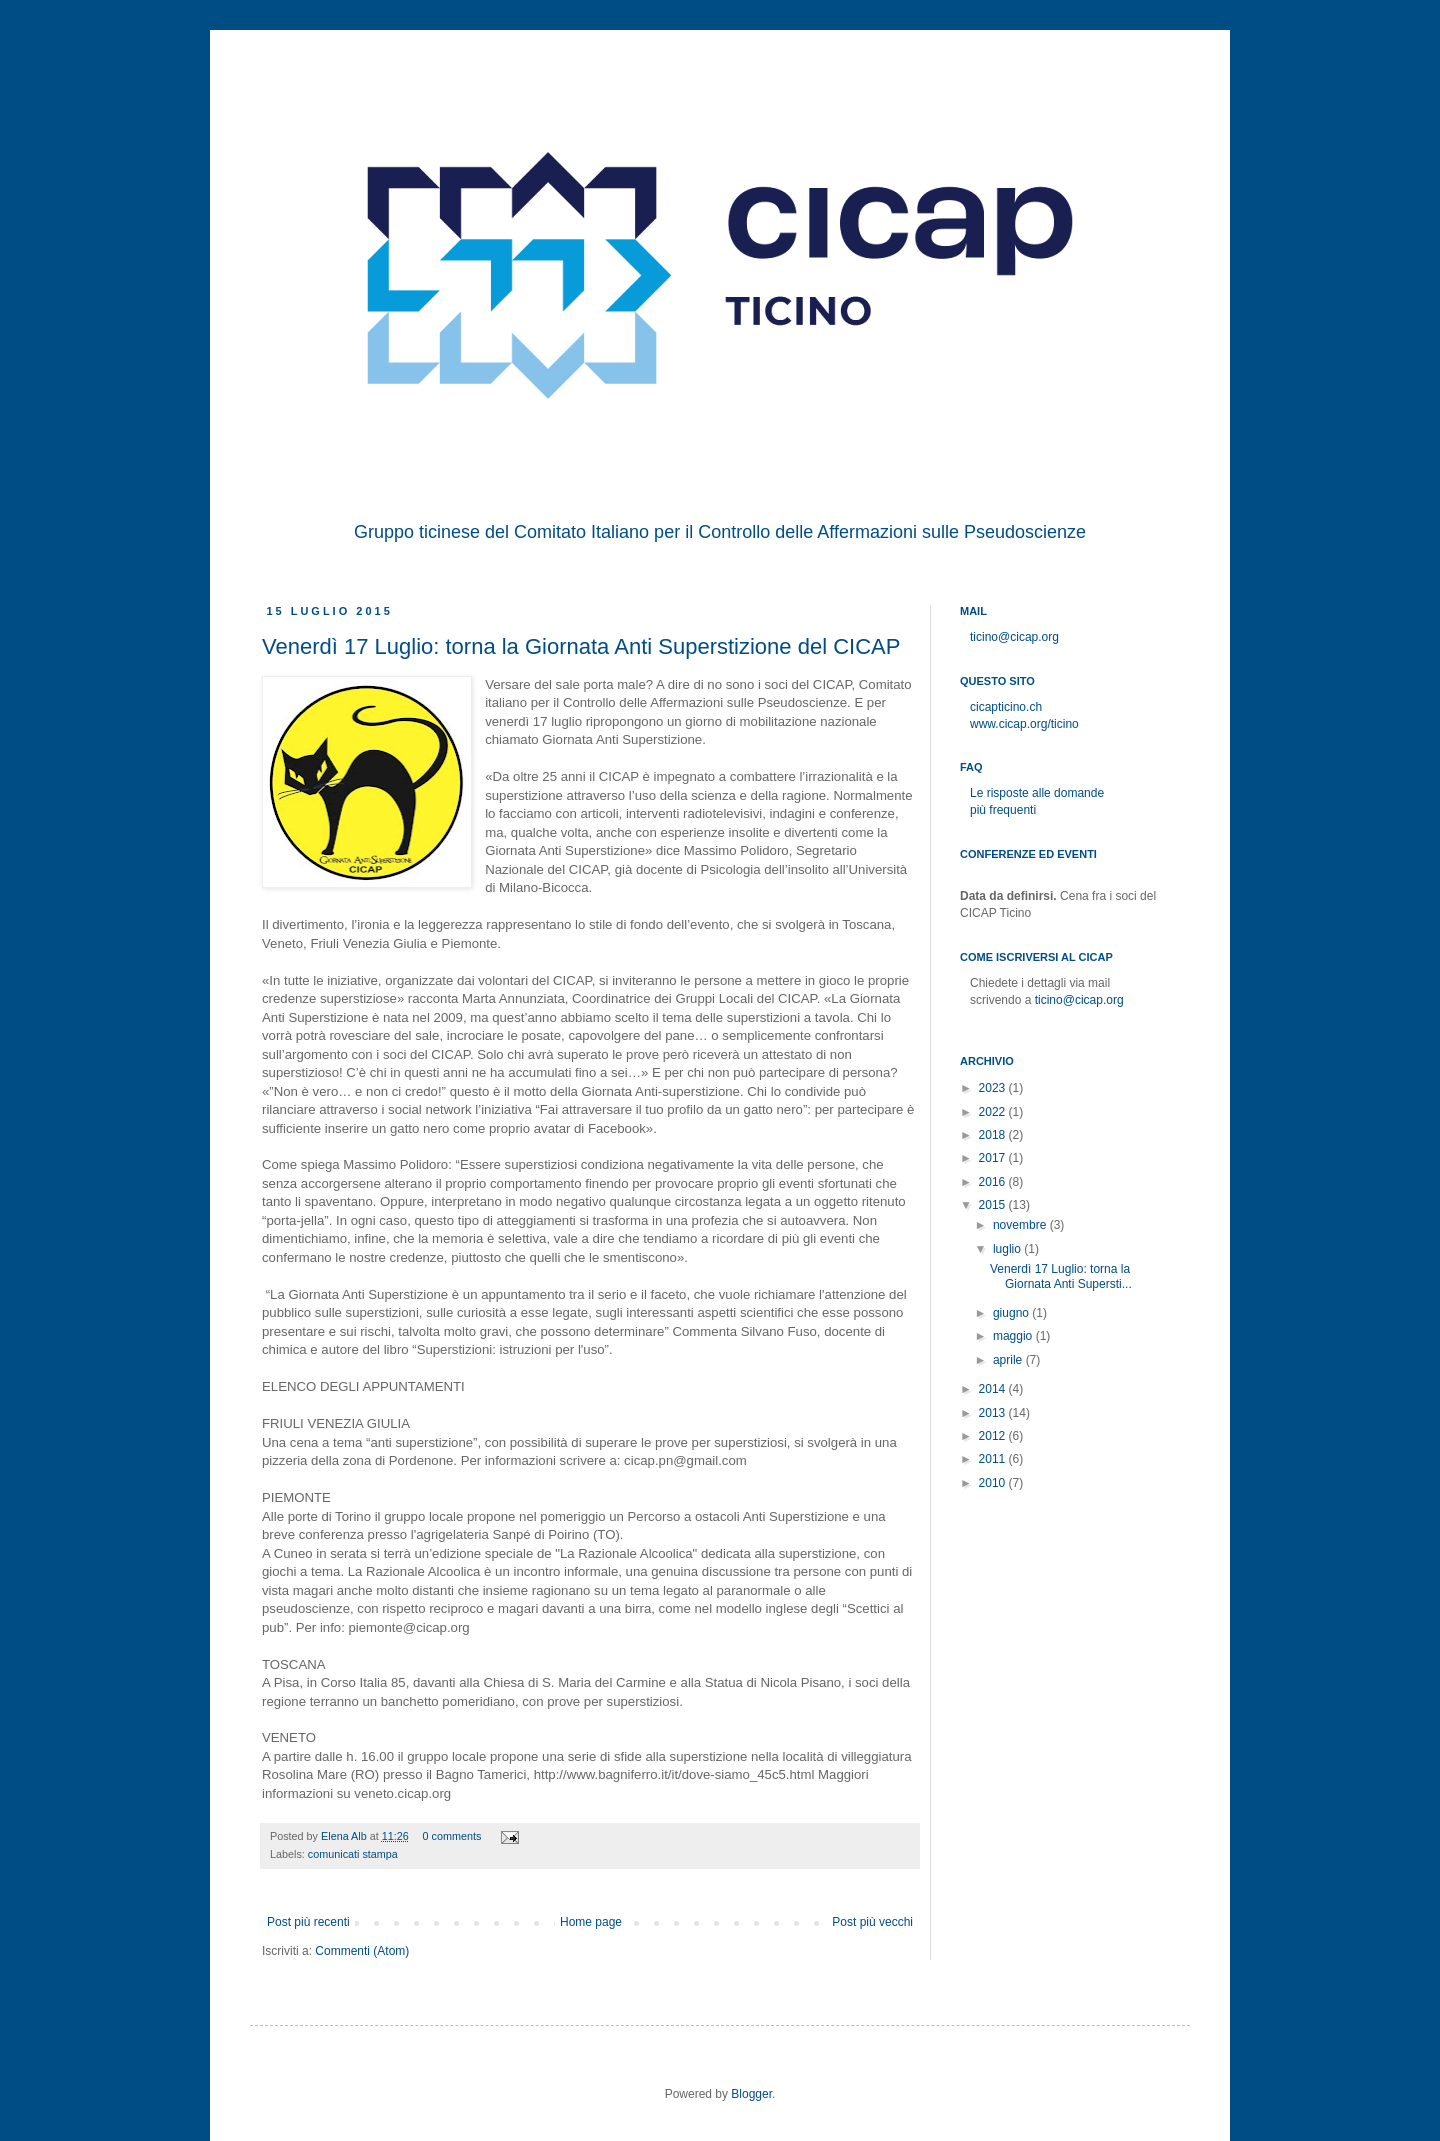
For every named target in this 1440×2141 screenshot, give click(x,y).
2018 (994, 1135)
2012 (994, 1436)
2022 (994, 1112)
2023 (994, 1088)
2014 (994, 1389)
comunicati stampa (353, 1854)
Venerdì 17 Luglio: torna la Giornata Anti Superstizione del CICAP (581, 646)
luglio (1008, 1249)
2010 (994, 1483)
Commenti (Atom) (362, 1951)
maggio (1014, 1336)
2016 (994, 1182)
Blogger (751, 2094)
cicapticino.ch (1006, 707)
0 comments (452, 1836)
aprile (1009, 1360)
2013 (994, 1413)
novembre (1021, 1225)
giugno (1012, 1313)
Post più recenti (308, 1922)
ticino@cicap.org (1014, 637)
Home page (591, 1922)
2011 (994, 1459)
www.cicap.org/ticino (1024, 724)
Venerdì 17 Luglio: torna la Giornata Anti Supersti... (1061, 1276)
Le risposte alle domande (1037, 793)
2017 (994, 1158)
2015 (994, 1205)
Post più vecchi (872, 1922)
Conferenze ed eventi (1028, 854)
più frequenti (1003, 810)
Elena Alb (345, 1836)
